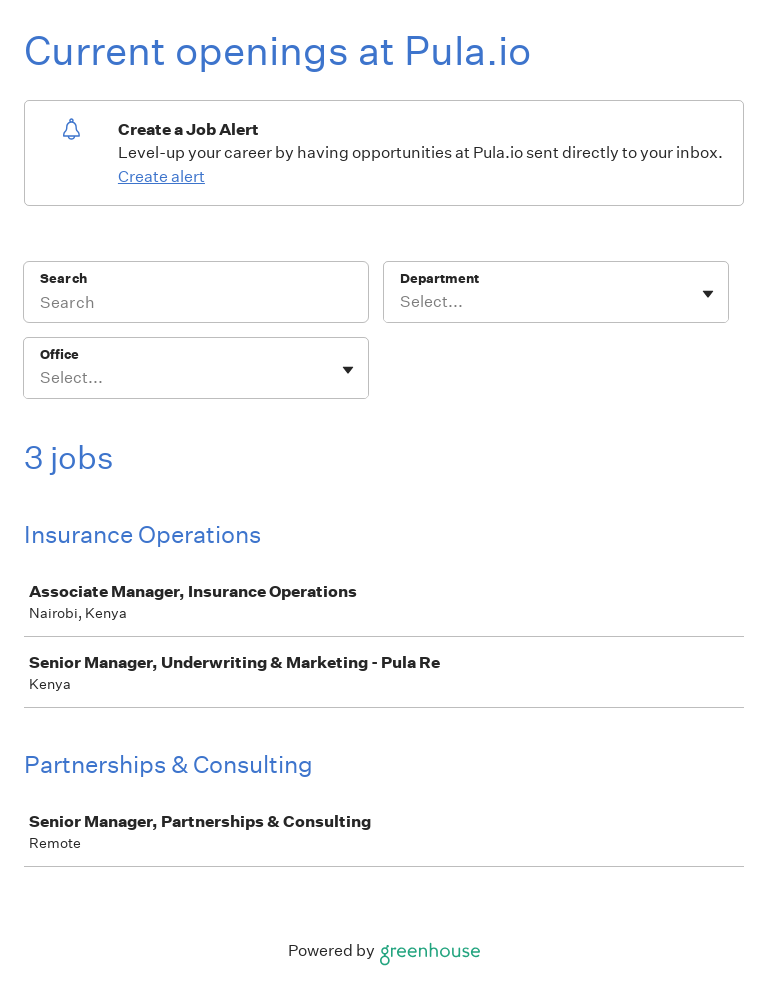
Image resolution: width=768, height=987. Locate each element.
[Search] (196, 305)
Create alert (161, 176)
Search (63, 278)
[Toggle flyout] (708, 294)
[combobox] (401, 302)
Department (439, 278)
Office (59, 354)
